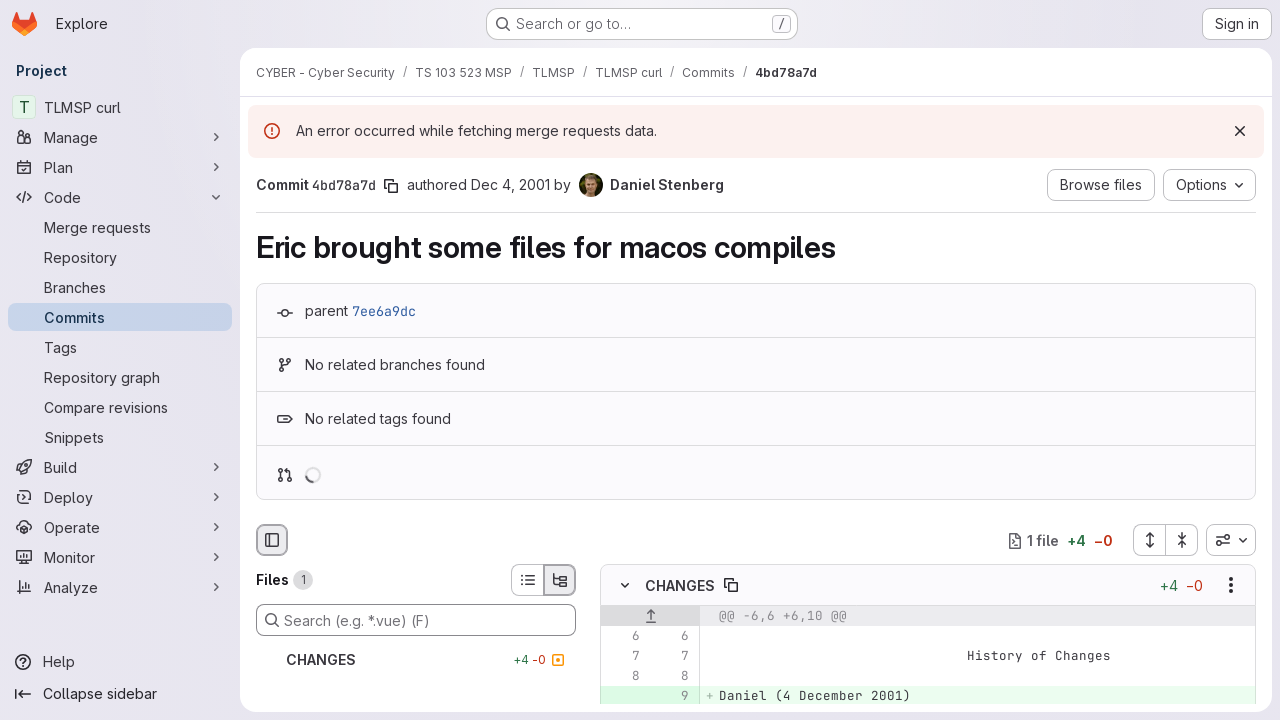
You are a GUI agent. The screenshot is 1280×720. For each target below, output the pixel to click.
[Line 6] (623, 637)
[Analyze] (120, 587)
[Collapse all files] (1182, 540)
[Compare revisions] (120, 407)
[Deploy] (120, 497)
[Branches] (120, 287)
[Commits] (120, 317)
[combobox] (1231, 540)
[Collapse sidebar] (120, 694)
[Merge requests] (120, 227)
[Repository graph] (120, 377)
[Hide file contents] (625, 586)
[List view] (527, 580)
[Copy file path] (731, 586)
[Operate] (120, 527)
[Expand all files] (1149, 540)
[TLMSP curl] (120, 107)
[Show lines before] (650, 617)
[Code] (120, 197)
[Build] (120, 467)
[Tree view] (560, 580)
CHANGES (680, 585)
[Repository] (120, 257)
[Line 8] (623, 677)
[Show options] (1231, 586)
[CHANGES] (416, 660)
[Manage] (120, 137)
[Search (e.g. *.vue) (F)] (416, 620)
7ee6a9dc (384, 311)
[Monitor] (120, 557)
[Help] (120, 662)
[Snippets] (120, 437)
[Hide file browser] (272, 540)
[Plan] (120, 167)
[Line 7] (623, 657)
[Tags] (120, 347)
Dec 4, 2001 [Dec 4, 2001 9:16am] (510, 184)
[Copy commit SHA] (391, 186)
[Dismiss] (1240, 131)
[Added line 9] (672, 697)
